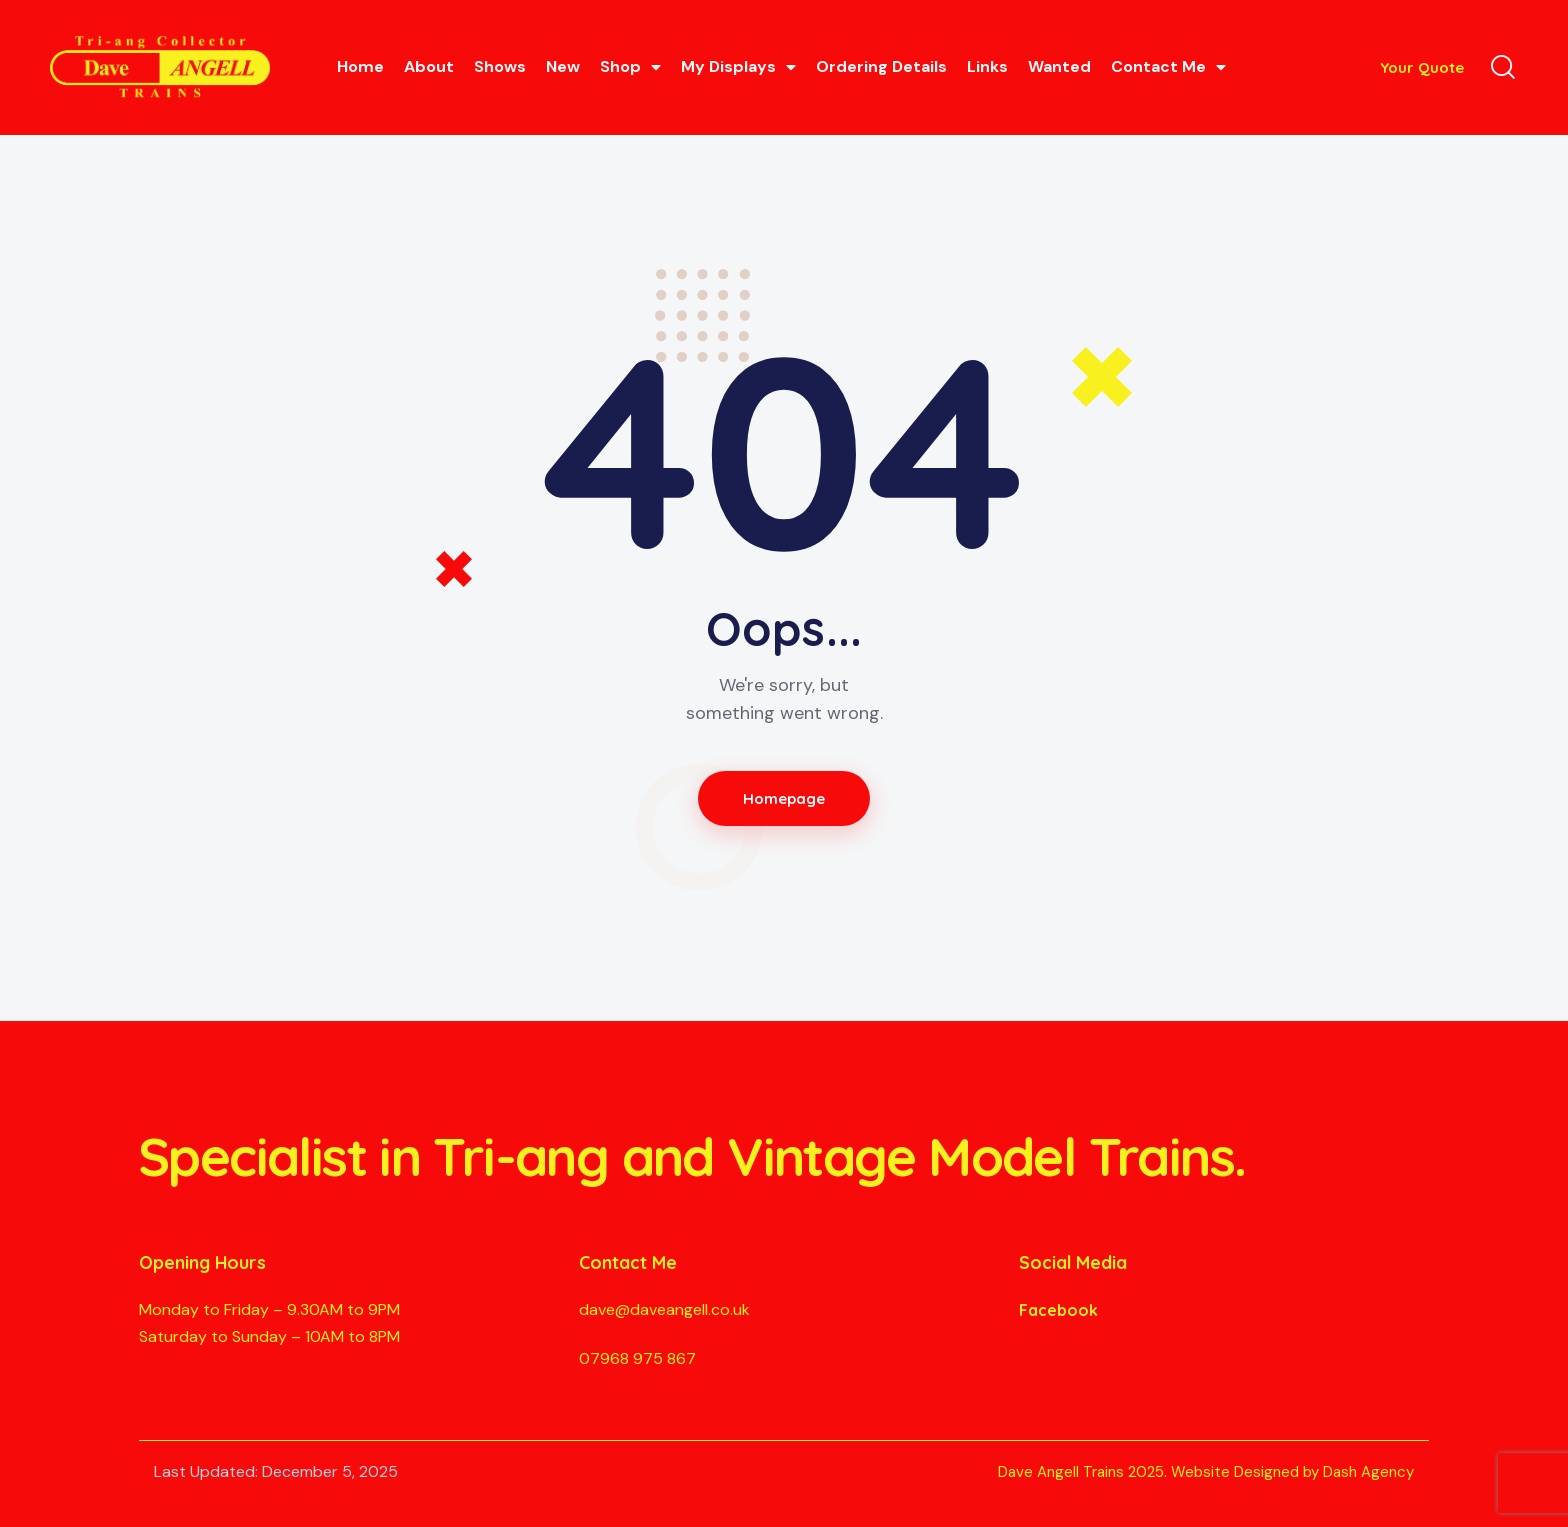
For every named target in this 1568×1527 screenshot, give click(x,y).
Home (360, 66)
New (563, 66)
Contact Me (1168, 67)
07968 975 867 (637, 1358)
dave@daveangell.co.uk (664, 1309)
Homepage (784, 798)
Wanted (1059, 66)
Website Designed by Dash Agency (1292, 1472)
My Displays (738, 67)
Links (987, 66)
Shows (500, 66)
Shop (630, 67)
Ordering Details (881, 66)
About (429, 66)
